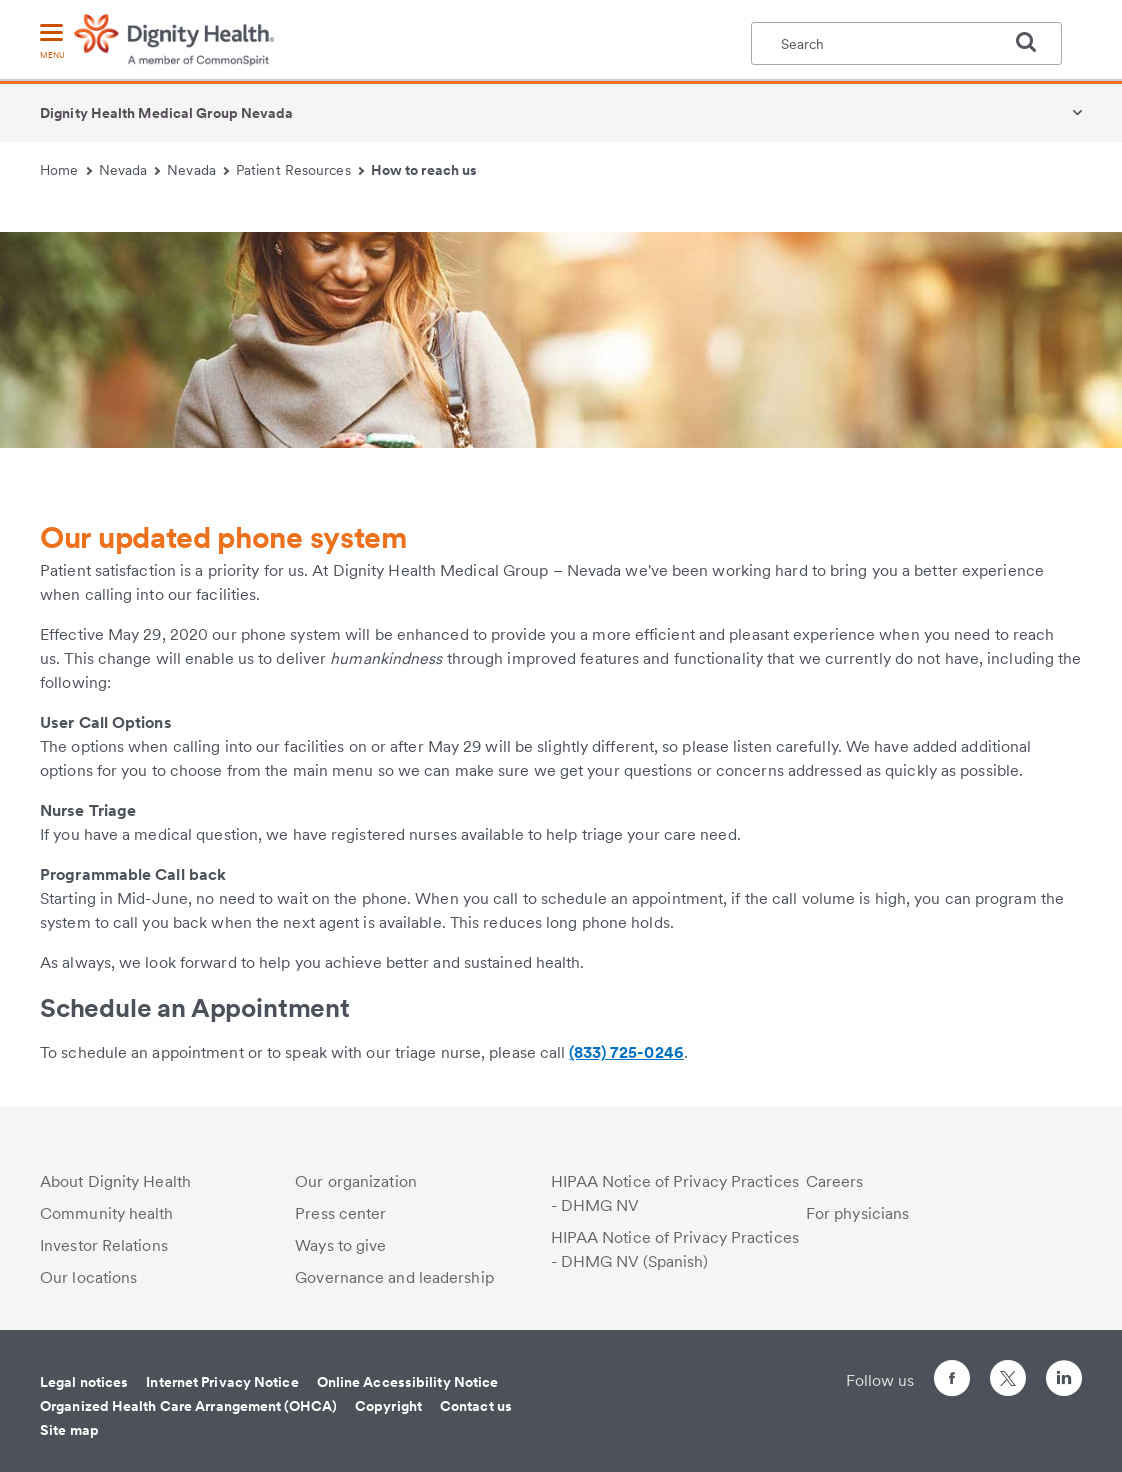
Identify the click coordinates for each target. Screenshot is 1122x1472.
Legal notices (84, 1382)
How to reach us (424, 170)
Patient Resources (300, 170)
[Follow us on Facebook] (952, 1381)
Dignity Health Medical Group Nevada (167, 113)
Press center (340, 1213)
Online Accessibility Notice (408, 1382)
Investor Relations (104, 1245)
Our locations (88, 1277)
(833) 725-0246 (626, 1052)
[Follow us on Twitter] (1008, 1369)
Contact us (476, 1406)
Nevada (130, 170)
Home (66, 170)
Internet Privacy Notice (222, 1382)
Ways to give (340, 1245)
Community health (107, 1213)
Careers (835, 1181)
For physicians (857, 1213)
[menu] (52, 42)
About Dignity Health (115, 1181)
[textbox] (906, 43)
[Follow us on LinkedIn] (1064, 1381)
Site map (69, 1430)
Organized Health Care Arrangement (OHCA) (188, 1406)
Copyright (388, 1406)
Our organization (356, 1181)
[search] (1034, 42)
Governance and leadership (394, 1277)
